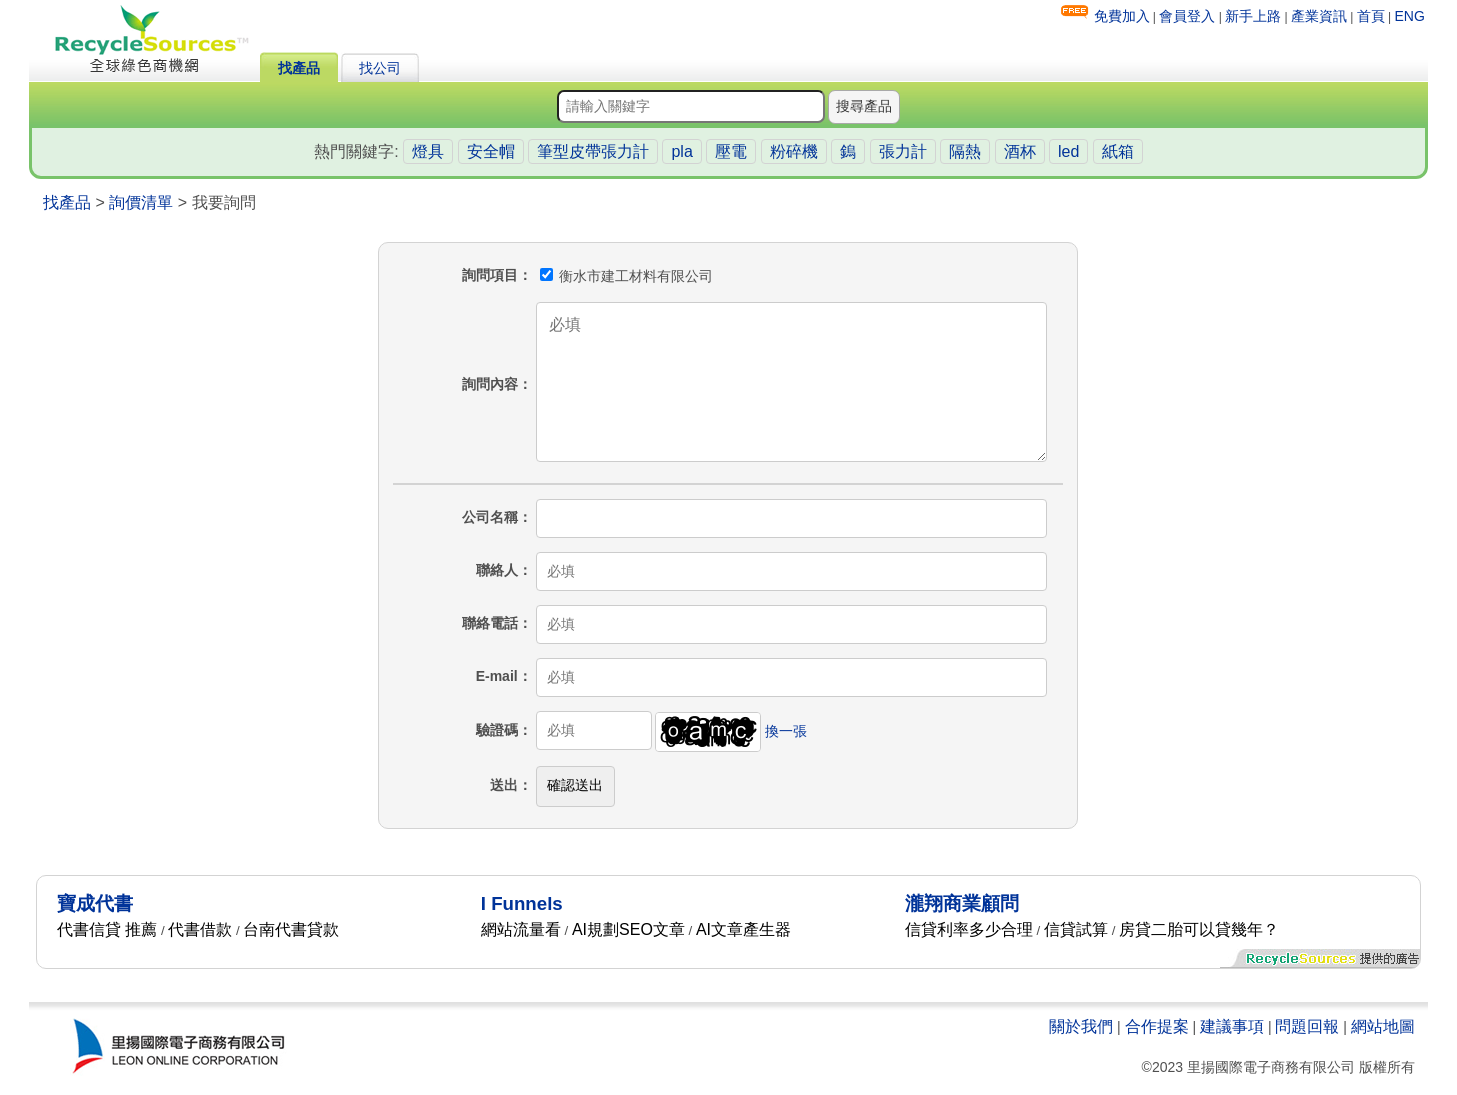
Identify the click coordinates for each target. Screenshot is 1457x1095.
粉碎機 (794, 151)
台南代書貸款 (291, 929)
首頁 (1371, 16)
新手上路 (1253, 16)
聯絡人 (497, 570)
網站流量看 (521, 929)
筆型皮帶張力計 (593, 151)
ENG (1410, 16)
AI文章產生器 (743, 929)
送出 (504, 785)
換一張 (786, 730)
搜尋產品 (864, 106)
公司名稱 (490, 517)
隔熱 (965, 151)
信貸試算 (1076, 929)
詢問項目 (490, 275)
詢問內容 (490, 384)
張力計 (903, 151)
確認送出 (575, 785)
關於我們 (1081, 1026)
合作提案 (1157, 1026)
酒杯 (1020, 151)
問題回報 (1307, 1026)
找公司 (380, 68)
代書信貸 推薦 (107, 929)
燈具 (428, 151)
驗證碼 (497, 730)
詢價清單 (141, 202)
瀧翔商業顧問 (962, 903)
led (1068, 151)
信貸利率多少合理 (969, 929)
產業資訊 (1319, 16)
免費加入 (1122, 16)
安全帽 (491, 151)
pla (681, 151)
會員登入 (1187, 16)
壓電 (731, 151)
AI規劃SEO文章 (628, 929)
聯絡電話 (490, 623)
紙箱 (1118, 151)
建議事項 (1232, 1026)
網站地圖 (1383, 1026)
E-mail (497, 676)
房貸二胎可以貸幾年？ (1199, 929)
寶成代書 (95, 903)
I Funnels (522, 903)
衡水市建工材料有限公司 (627, 276)
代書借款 (200, 929)
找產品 (299, 68)
